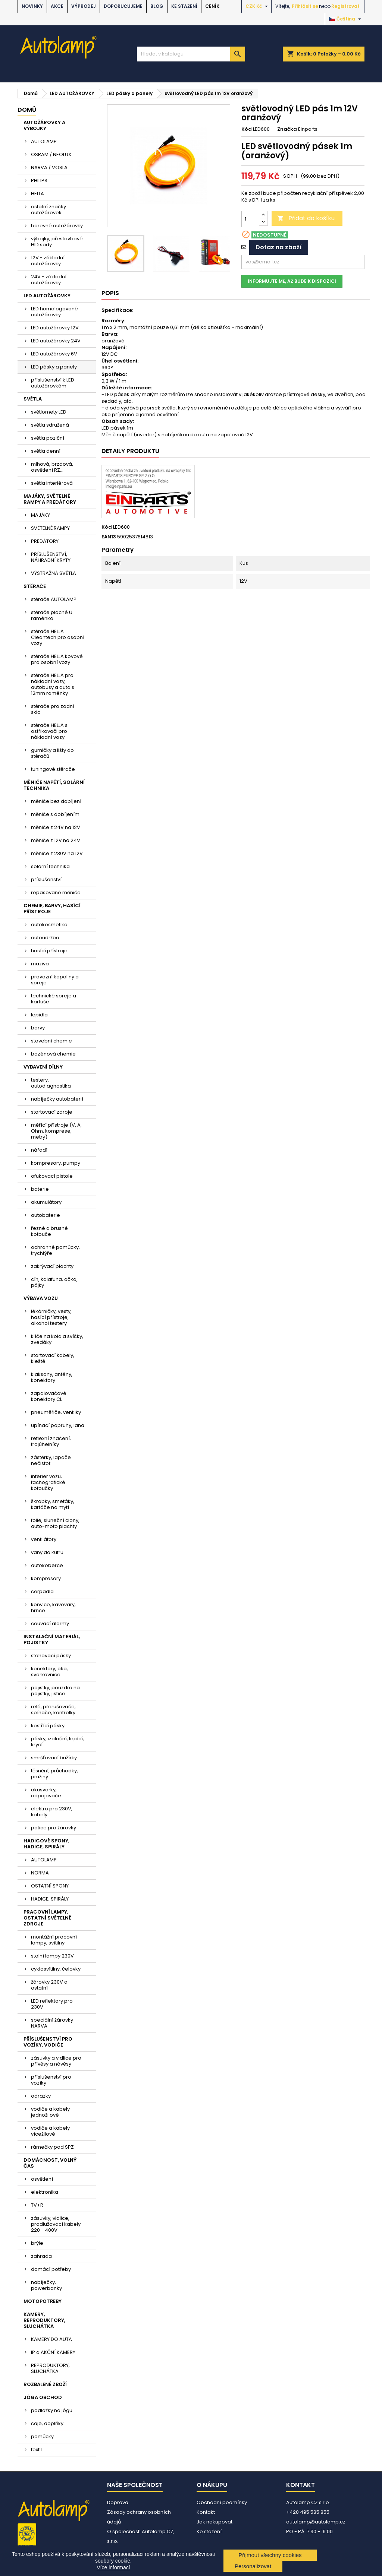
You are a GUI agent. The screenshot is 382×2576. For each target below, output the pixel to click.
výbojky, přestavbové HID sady (57, 241)
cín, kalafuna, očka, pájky (54, 1282)
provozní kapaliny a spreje (55, 979)
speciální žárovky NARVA (52, 2022)
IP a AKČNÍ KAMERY (53, 2352)
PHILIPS (39, 180)
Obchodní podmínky (222, 2502)
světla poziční (47, 438)
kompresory (46, 1578)
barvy (38, 1027)
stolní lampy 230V (52, 1955)
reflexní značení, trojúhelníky (51, 1441)
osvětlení (42, 2179)
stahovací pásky (51, 1655)
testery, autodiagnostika (51, 1082)
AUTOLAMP (44, 141)
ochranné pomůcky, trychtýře (55, 1250)
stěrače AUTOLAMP (53, 599)
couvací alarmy (50, 1623)
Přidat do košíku (306, 218)
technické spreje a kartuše (53, 998)
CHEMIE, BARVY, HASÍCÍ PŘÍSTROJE (52, 908)
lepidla (39, 1014)
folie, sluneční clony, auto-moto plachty (55, 1523)
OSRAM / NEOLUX (51, 154)
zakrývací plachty (52, 1266)
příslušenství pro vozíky (51, 2079)
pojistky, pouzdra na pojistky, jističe (55, 1690)
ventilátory (43, 1539)
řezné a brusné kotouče (49, 1231)
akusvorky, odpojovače (46, 1792)
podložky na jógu (51, 2410)
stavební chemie (51, 1040)
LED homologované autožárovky (54, 311)
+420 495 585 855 (307, 2512)
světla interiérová (52, 483)
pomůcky (42, 2436)
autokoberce (47, 1565)
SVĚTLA (33, 398)
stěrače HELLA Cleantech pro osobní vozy (57, 637)
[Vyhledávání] (191, 54)
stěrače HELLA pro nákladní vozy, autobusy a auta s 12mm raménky (52, 684)
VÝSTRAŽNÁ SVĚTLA (53, 573)
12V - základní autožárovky (48, 260)
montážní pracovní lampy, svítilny (54, 1939)
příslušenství (46, 879)
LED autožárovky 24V (56, 340)
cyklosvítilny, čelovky (56, 1968)
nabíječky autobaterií (57, 1098)
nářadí (39, 1149)
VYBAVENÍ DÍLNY (43, 1066)
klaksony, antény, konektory (51, 1377)
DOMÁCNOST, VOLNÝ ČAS (50, 2163)
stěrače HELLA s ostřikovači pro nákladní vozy (49, 731)
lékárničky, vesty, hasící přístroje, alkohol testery (51, 1317)
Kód (246, 129)
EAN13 (108, 537)
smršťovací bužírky (54, 1757)
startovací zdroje (51, 1111)
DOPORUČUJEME (123, 6)
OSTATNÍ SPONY (50, 1885)
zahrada (41, 2256)
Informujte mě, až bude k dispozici (292, 281)
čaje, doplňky (47, 2423)
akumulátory (46, 1202)
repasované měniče (56, 892)
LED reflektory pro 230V (52, 2003)
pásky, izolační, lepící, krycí (57, 1741)
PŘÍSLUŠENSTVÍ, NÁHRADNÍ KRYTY (51, 557)
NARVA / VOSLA (49, 167)
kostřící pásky (48, 1725)
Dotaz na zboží (279, 247)
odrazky (41, 2095)
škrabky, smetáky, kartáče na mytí (52, 1504)
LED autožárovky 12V (55, 327)
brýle (37, 2243)
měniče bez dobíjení (56, 801)
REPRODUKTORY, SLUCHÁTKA (50, 2368)
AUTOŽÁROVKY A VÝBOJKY (44, 125)
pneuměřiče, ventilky (56, 1412)
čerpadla (42, 1591)
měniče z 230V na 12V (57, 853)
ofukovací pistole (52, 1176)
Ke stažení (184, 6)
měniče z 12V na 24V (55, 840)
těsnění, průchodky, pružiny (54, 1773)
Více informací (113, 2567)
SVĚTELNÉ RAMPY (50, 528)
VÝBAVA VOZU (41, 1298)
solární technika (50, 866)
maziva (40, 963)
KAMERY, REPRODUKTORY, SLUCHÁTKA (44, 2320)
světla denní (45, 451)
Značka (287, 129)
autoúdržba (45, 937)
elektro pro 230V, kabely (51, 1811)
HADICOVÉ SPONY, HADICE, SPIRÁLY (46, 1843)
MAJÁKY (40, 515)
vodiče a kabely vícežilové (50, 2130)
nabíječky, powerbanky (46, 2285)
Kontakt (206, 2512)
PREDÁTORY (45, 541)
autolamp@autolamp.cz (315, 2521)
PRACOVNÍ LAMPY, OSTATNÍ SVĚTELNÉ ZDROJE (47, 1917)
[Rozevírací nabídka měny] (257, 6)
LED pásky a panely (54, 366)
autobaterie (45, 1215)
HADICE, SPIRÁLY (50, 1898)
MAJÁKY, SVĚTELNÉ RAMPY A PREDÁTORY (50, 499)
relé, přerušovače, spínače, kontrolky (53, 1709)
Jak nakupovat (214, 2521)
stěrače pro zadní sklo (52, 709)
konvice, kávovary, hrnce (53, 1607)
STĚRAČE (35, 586)
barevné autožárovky (57, 225)
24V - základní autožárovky (48, 279)
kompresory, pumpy (55, 1163)
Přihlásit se (305, 6)
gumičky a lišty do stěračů (52, 753)
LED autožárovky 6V (54, 353)
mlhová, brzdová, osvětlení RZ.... (52, 467)
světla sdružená (50, 424)
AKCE (57, 6)
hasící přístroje (49, 950)
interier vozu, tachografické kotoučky (48, 1482)
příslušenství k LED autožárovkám (52, 382)
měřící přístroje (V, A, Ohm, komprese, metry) (56, 1130)
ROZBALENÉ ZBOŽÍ (45, 2384)
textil (36, 2449)
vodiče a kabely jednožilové (50, 2111)
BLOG (156, 6)
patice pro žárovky (53, 1827)
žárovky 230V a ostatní (49, 1984)
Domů (27, 109)
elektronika (44, 2192)
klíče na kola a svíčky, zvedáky (57, 1339)
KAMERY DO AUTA (51, 2339)
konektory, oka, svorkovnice (49, 1671)
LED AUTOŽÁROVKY (47, 295)
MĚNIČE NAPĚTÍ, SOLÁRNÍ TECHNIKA (54, 785)
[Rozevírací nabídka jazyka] (346, 19)
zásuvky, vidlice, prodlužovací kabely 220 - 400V (56, 2224)
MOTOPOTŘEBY (43, 2301)
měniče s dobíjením (55, 814)
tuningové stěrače (53, 769)
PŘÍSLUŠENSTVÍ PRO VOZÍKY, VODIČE (48, 2041)
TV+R (37, 2205)
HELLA (37, 193)
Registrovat (345, 6)
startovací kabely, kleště (52, 1358)
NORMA (40, 1872)
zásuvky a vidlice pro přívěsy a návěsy (56, 2060)
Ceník (212, 6)
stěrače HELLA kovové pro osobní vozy (57, 659)
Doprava (117, 2502)
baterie (40, 1189)
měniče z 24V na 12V (55, 827)
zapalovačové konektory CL (48, 1396)
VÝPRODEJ (83, 6)
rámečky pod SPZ (52, 2147)
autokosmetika (49, 924)
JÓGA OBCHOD (43, 2397)
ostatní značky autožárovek (48, 209)
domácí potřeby (51, 2269)
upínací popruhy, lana (57, 1425)
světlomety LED (48, 411)
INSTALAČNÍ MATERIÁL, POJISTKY (52, 1639)
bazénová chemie (53, 1053)
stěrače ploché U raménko (51, 615)
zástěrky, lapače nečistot (51, 1460)
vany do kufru (47, 1552)
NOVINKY (32, 6)
